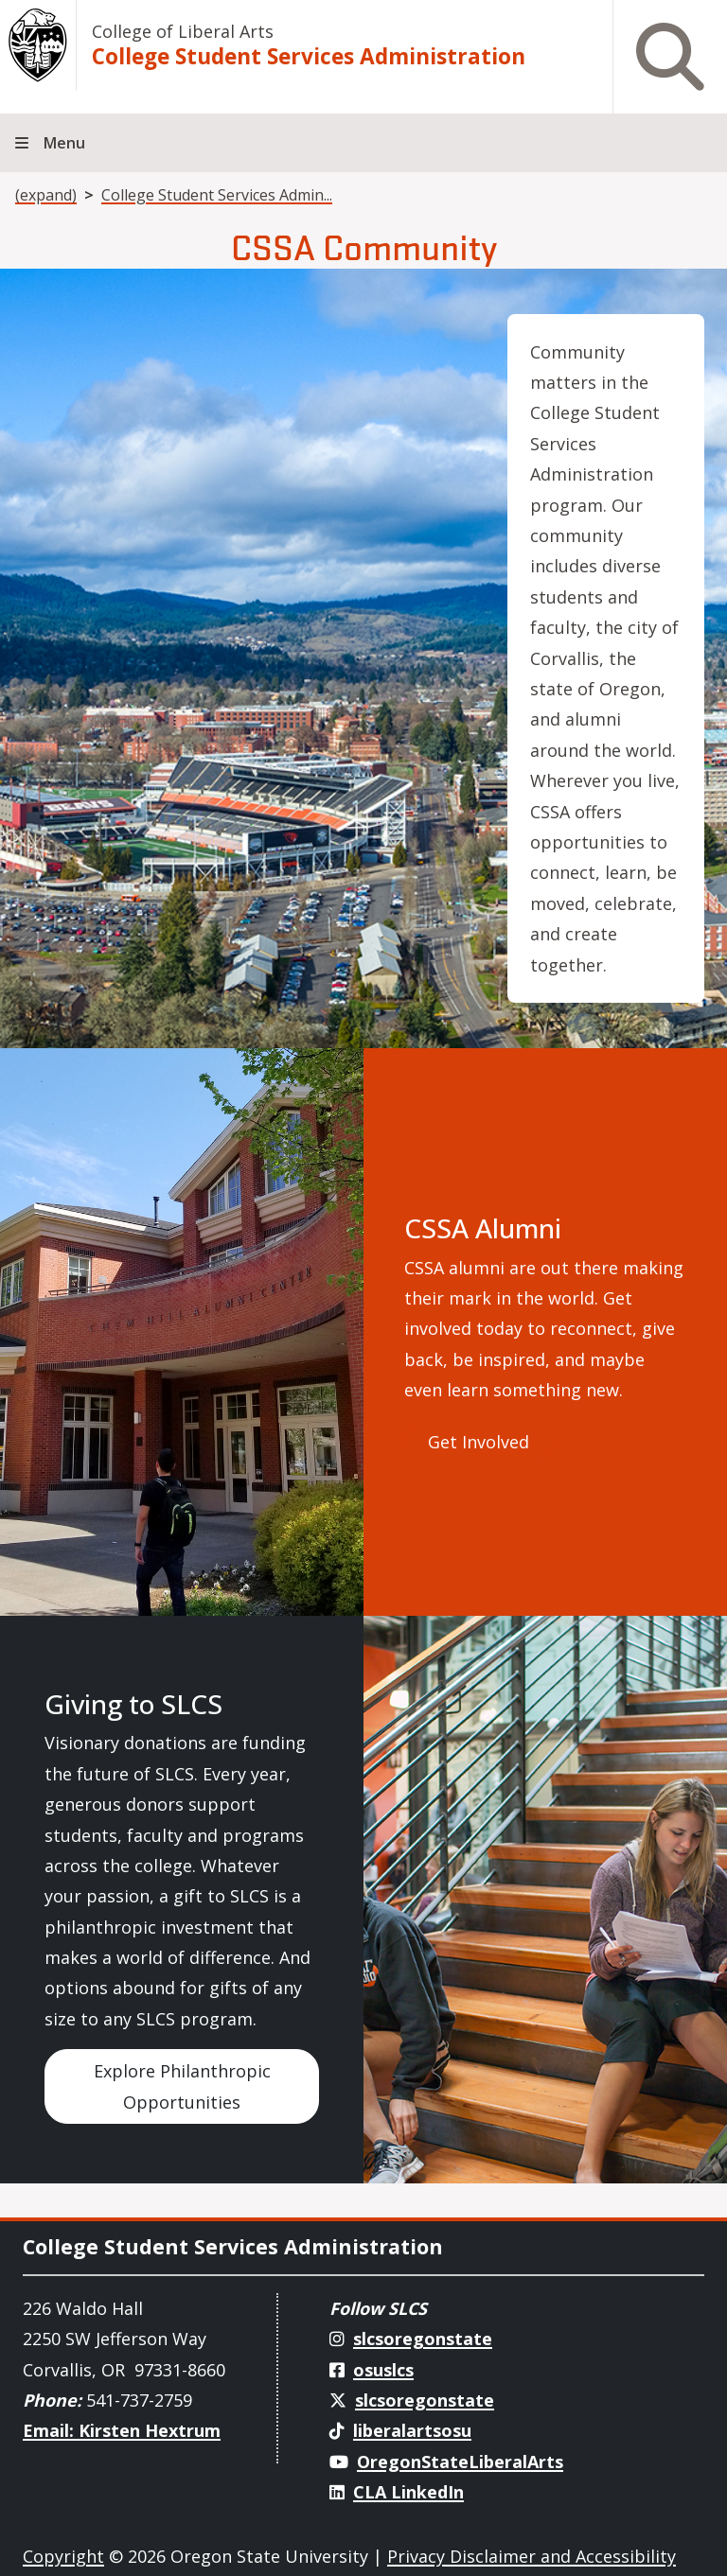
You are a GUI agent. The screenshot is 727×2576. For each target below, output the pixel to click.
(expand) (46, 194)
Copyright (63, 2556)
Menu (64, 142)
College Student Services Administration (308, 56)
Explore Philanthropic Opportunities (182, 2085)
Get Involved (478, 1441)
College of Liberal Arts (183, 31)
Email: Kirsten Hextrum (122, 2430)
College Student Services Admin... (216, 194)
